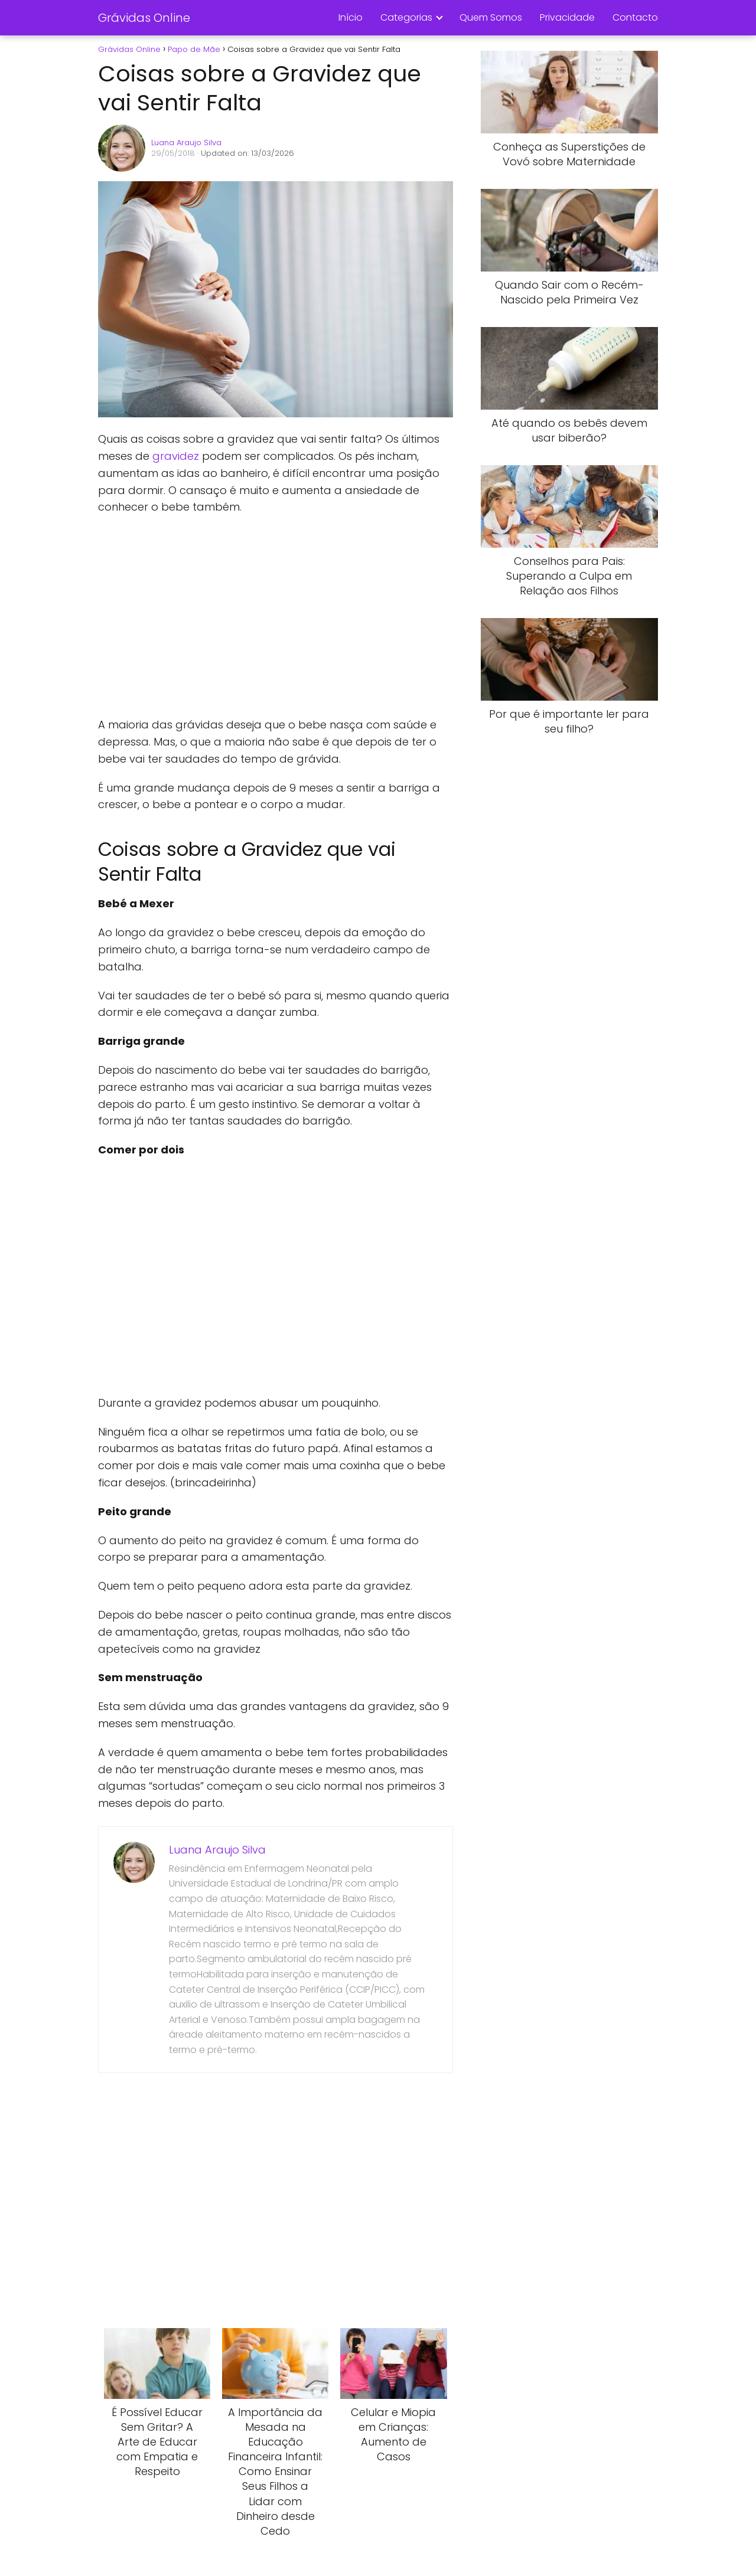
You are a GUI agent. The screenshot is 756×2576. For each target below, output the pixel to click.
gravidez (175, 456)
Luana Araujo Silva (186, 142)
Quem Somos (491, 17)
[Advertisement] (275, 616)
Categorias (406, 17)
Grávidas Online (144, 17)
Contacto (635, 17)
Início (350, 17)
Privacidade (567, 17)
